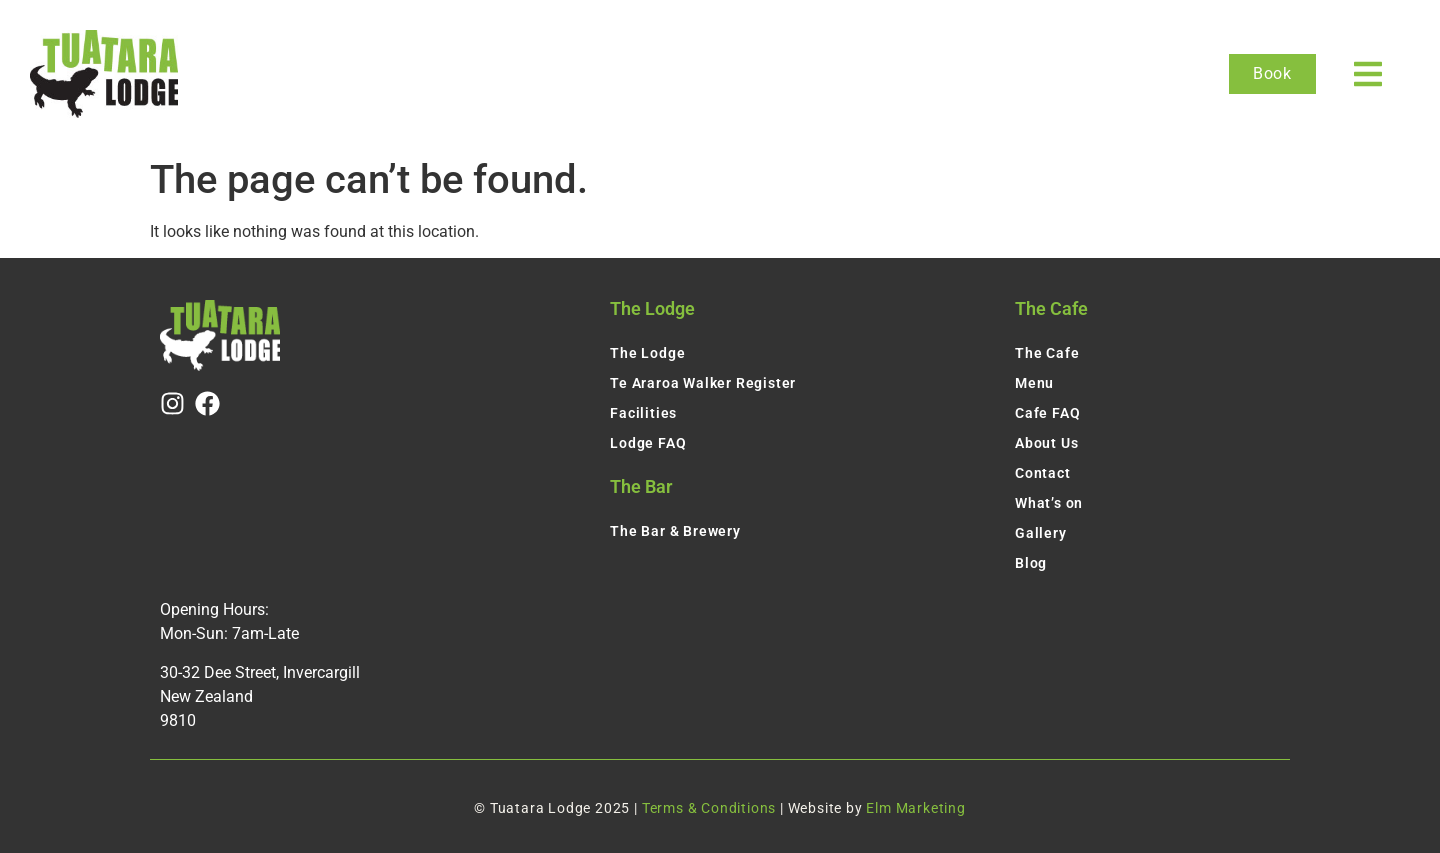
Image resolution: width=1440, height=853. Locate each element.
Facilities (643, 413)
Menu (1034, 383)
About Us (1046, 443)
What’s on (1049, 503)
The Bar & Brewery (675, 531)
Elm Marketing (915, 808)
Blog (1031, 563)
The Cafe (1047, 353)
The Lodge (647, 353)
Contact (1043, 473)
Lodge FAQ (648, 443)
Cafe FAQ (1047, 413)
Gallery (1041, 533)
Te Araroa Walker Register (703, 383)
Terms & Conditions (709, 808)
